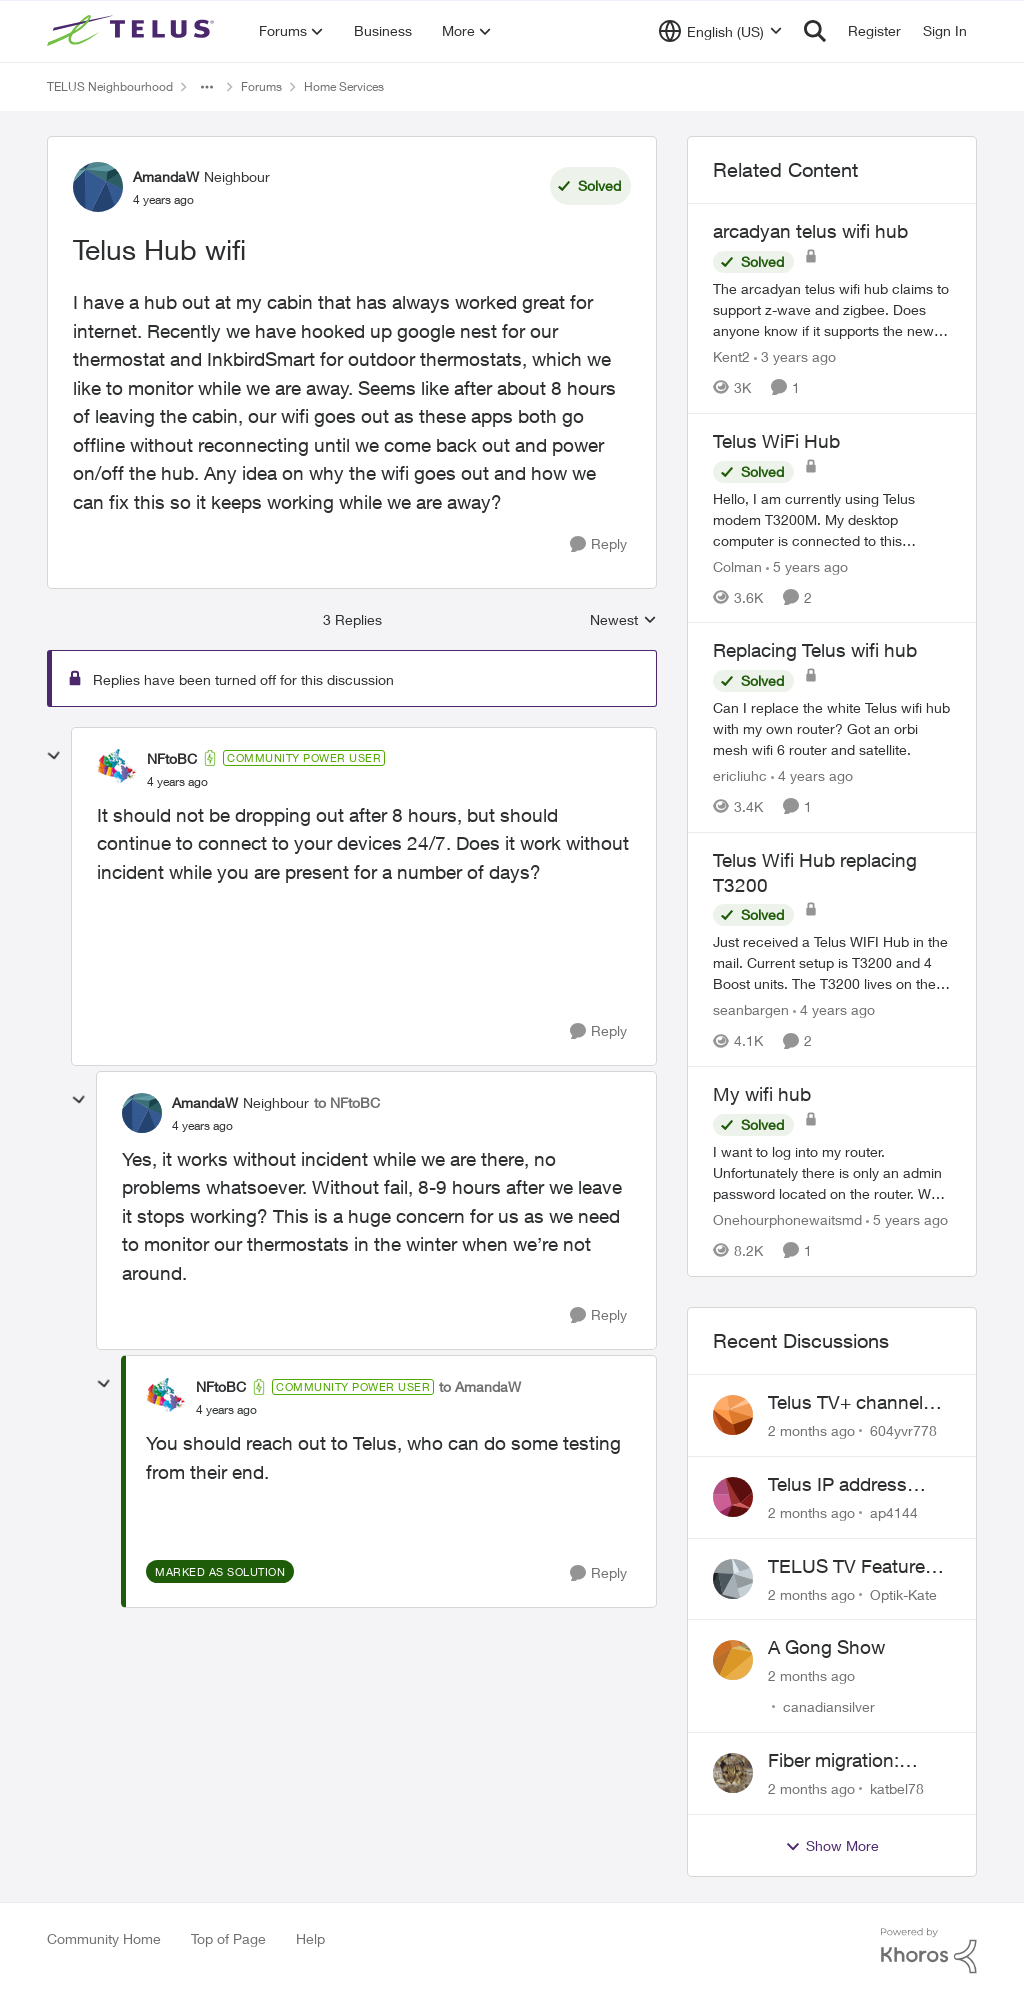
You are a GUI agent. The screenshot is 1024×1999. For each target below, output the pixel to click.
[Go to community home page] (133, 31)
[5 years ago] (807, 565)
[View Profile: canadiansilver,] (733, 1660)
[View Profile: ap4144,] (733, 1497)
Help (310, 1938)
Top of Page (228, 1938)
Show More (832, 1846)
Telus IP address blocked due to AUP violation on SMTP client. (852, 1485)
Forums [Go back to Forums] (261, 86)
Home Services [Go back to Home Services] (344, 86)
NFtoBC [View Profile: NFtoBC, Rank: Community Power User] (172, 758)
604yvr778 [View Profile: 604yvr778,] (903, 1430)
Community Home (104, 1938)
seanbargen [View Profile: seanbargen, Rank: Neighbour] (751, 1009)
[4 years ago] (812, 775)
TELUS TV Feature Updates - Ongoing (849, 1567)
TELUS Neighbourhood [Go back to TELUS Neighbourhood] (110, 86)
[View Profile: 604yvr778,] (733, 1415)
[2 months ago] (811, 1430)
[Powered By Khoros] (929, 1951)
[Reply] (598, 544)
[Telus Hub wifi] (177, 782)
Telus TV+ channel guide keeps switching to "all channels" (845, 1403)
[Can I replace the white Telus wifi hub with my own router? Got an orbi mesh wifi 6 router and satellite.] (832, 728)
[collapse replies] (54, 756)
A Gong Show (826, 1647)
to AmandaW (480, 1386)
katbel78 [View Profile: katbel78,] (897, 1788)
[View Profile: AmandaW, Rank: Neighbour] (98, 187)
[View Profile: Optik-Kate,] (733, 1579)
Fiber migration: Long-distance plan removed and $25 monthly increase (850, 1761)
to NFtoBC (347, 1102)
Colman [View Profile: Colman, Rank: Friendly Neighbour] (737, 565)
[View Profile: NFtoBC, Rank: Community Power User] (117, 769)
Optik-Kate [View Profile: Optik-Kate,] (903, 1593)
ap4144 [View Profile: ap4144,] (894, 1512)
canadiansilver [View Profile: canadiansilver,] (829, 1706)
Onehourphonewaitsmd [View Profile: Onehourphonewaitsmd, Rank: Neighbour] (787, 1219)
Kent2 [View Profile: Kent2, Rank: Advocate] (731, 356)
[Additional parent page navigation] (207, 87)
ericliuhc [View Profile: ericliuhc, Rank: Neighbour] (740, 775)
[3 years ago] (795, 356)
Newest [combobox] (623, 620)
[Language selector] (720, 31)
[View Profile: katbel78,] (733, 1773)
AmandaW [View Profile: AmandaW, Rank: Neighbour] (166, 176)
